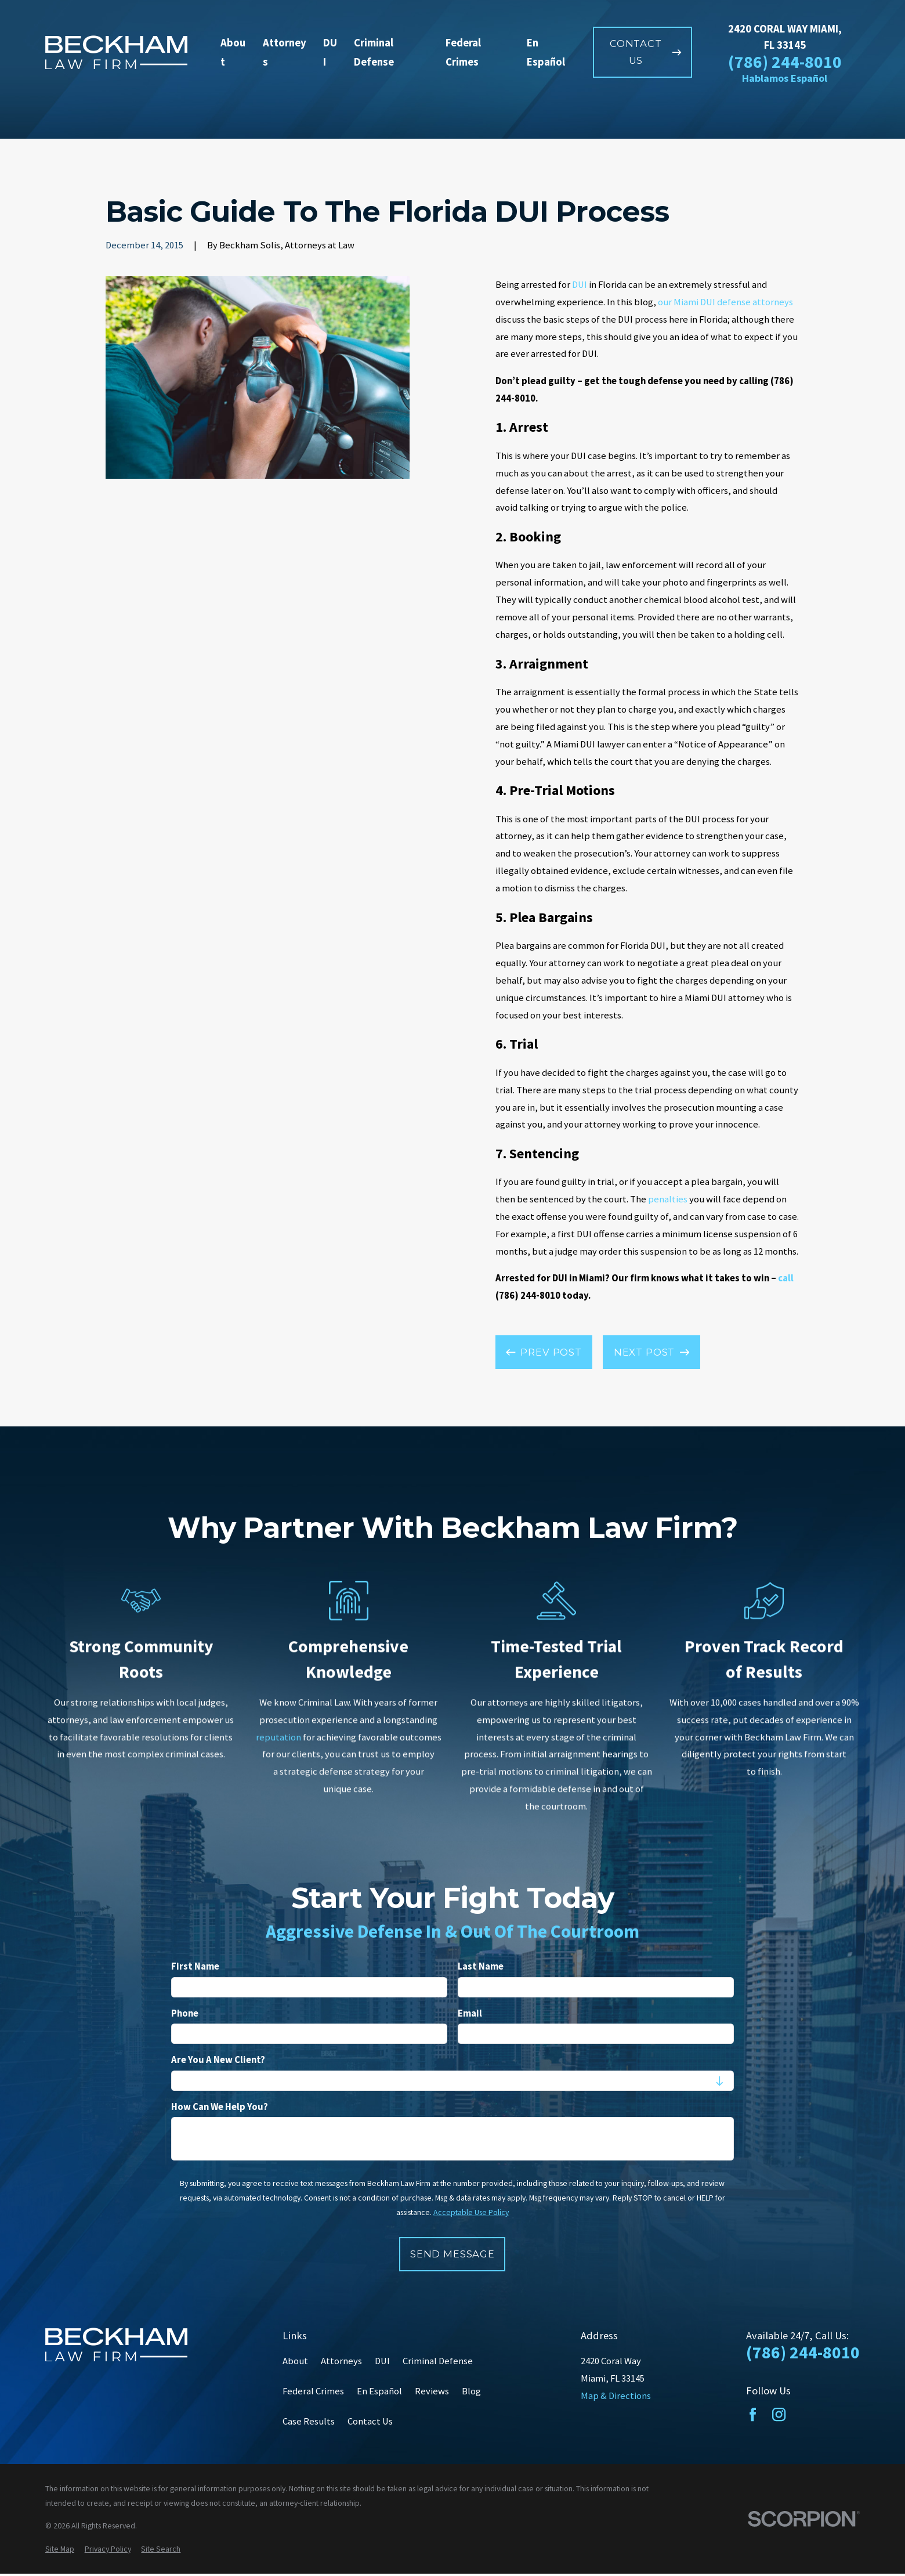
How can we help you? (219, 2106)
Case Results (309, 2421)
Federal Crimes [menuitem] (463, 52)
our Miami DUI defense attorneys (725, 302)
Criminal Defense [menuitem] (374, 52)
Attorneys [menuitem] (284, 52)
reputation (278, 1737)
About (295, 2361)
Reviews (432, 2391)
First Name (195, 1966)
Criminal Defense (438, 2361)
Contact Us (370, 2421)
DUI (579, 285)
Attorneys (341, 2361)
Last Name (481, 1966)
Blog (471, 2391)
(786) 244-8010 (785, 63)
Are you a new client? (218, 2060)
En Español (379, 2391)
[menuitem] (59, 2549)
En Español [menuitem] (546, 52)
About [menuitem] (232, 52)
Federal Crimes (313, 2391)
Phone (184, 2013)
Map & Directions (616, 2396)
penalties (667, 1199)
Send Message (452, 2253)
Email (470, 2013)
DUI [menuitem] (330, 52)
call (786, 1278)
